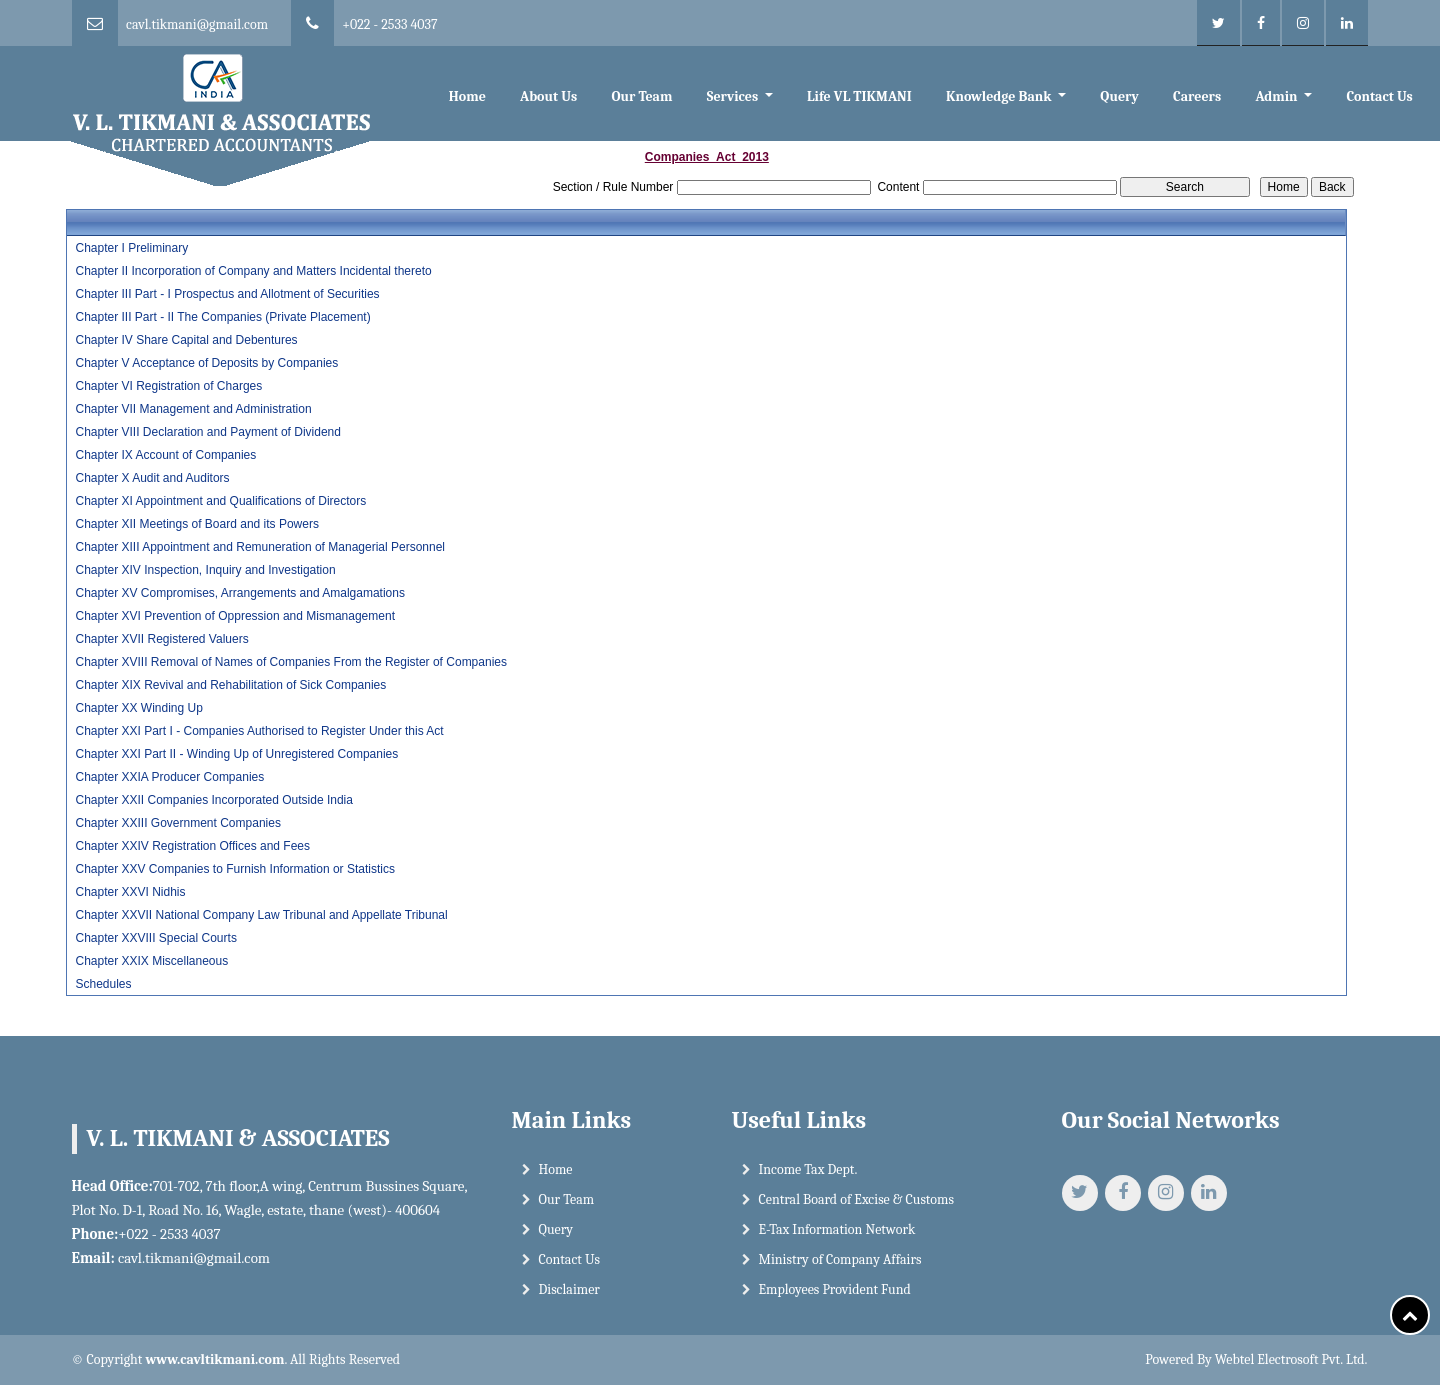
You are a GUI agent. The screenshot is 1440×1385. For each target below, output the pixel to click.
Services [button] (734, 96)
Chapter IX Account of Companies (165, 455)
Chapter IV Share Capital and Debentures (186, 340)
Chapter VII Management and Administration (193, 409)
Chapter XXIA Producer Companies (169, 777)
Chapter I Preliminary (131, 248)
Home (467, 96)
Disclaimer (569, 1301)
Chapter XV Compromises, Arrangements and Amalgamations (240, 593)
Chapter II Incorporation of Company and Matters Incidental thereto (253, 271)
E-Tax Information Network (837, 1241)
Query (1119, 96)
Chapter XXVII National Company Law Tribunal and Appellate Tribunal (261, 915)
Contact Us (1379, 96)
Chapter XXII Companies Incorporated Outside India (214, 800)
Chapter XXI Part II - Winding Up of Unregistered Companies (236, 754)
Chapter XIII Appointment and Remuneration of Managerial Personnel (260, 547)
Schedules (103, 984)
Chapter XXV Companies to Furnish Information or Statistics (234, 869)
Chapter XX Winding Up (138, 708)
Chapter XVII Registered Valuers (161, 639)
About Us (548, 96)
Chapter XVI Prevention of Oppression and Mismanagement (235, 616)
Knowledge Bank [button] (1000, 96)
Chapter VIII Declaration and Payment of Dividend (207, 432)
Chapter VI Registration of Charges (168, 386)
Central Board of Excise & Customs (856, 1211)
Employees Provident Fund (835, 1301)
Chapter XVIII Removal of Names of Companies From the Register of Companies (291, 662)
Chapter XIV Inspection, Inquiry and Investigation (205, 570)
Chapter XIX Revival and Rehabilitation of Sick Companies (230, 685)
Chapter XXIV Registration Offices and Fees (192, 846)
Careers (1197, 96)
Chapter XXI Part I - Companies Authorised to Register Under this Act (259, 731)
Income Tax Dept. (808, 1181)
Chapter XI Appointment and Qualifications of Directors (220, 501)
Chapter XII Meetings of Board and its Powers (196, 524)
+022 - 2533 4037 (389, 24)
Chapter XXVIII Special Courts (155, 938)
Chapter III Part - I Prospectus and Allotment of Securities (227, 294)
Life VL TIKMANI (859, 96)
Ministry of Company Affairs (840, 1271)
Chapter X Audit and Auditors (152, 478)
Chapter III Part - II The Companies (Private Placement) (222, 317)
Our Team (641, 96)
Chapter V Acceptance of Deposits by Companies (206, 363)
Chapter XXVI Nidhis (130, 892)
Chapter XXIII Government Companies (177, 823)
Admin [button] (1277, 96)
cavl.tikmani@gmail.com (197, 24)
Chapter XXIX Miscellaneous (151, 961)
